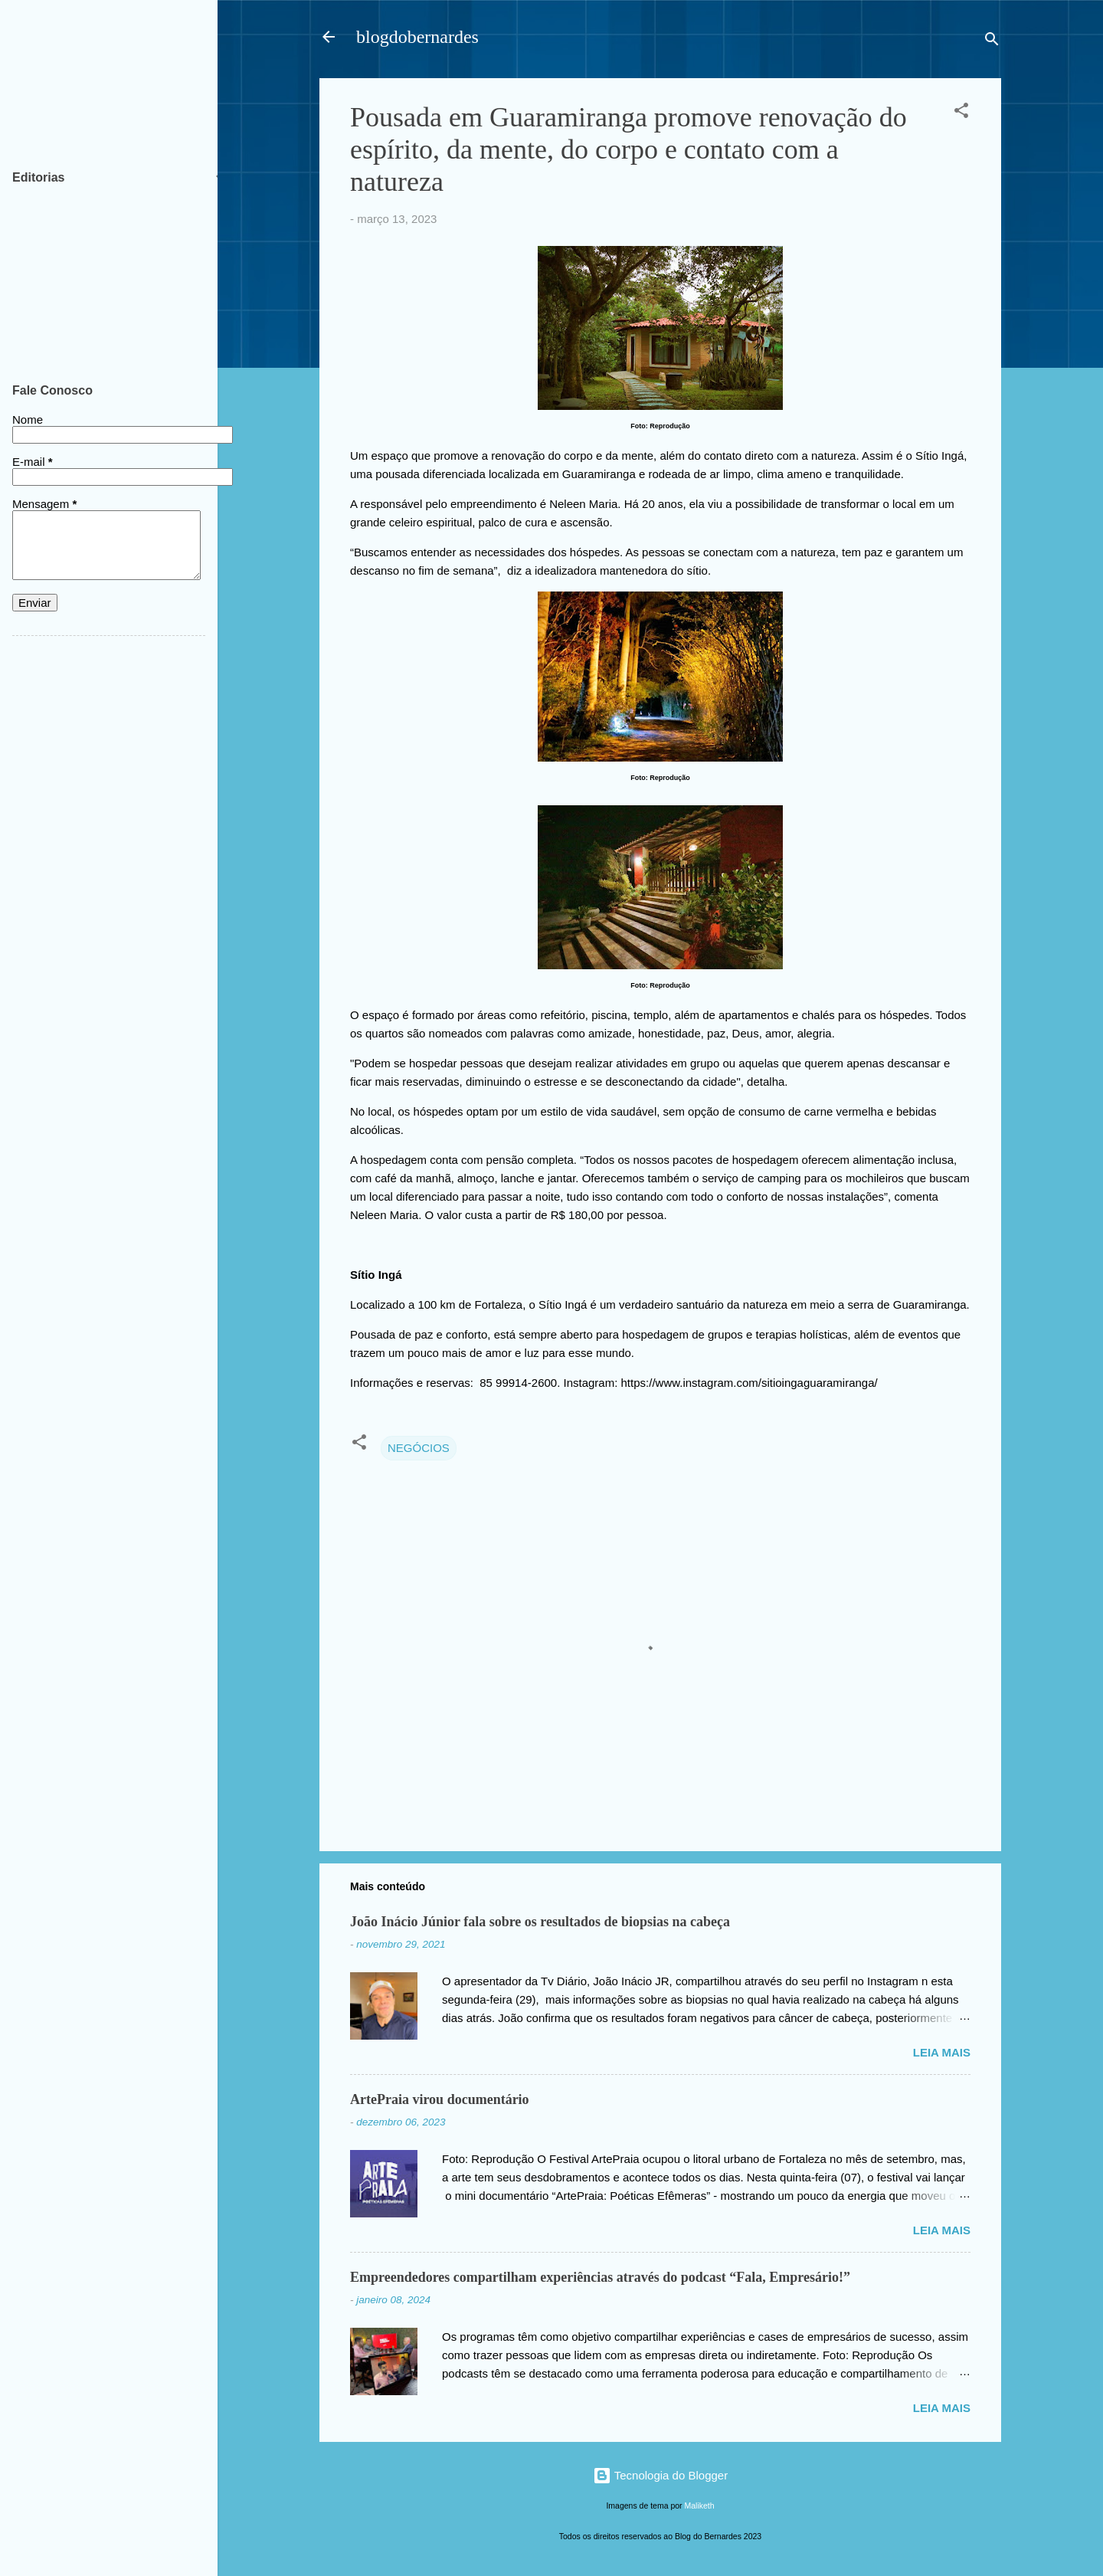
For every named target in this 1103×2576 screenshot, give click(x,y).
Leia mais (941, 2052)
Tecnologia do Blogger (660, 2475)
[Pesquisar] (992, 41)
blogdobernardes (417, 37)
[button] (961, 113)
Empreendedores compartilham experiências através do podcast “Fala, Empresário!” (600, 2277)
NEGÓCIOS (419, 1447)
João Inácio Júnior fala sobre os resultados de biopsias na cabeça (540, 1921)
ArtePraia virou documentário (439, 2099)
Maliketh (700, 2505)
